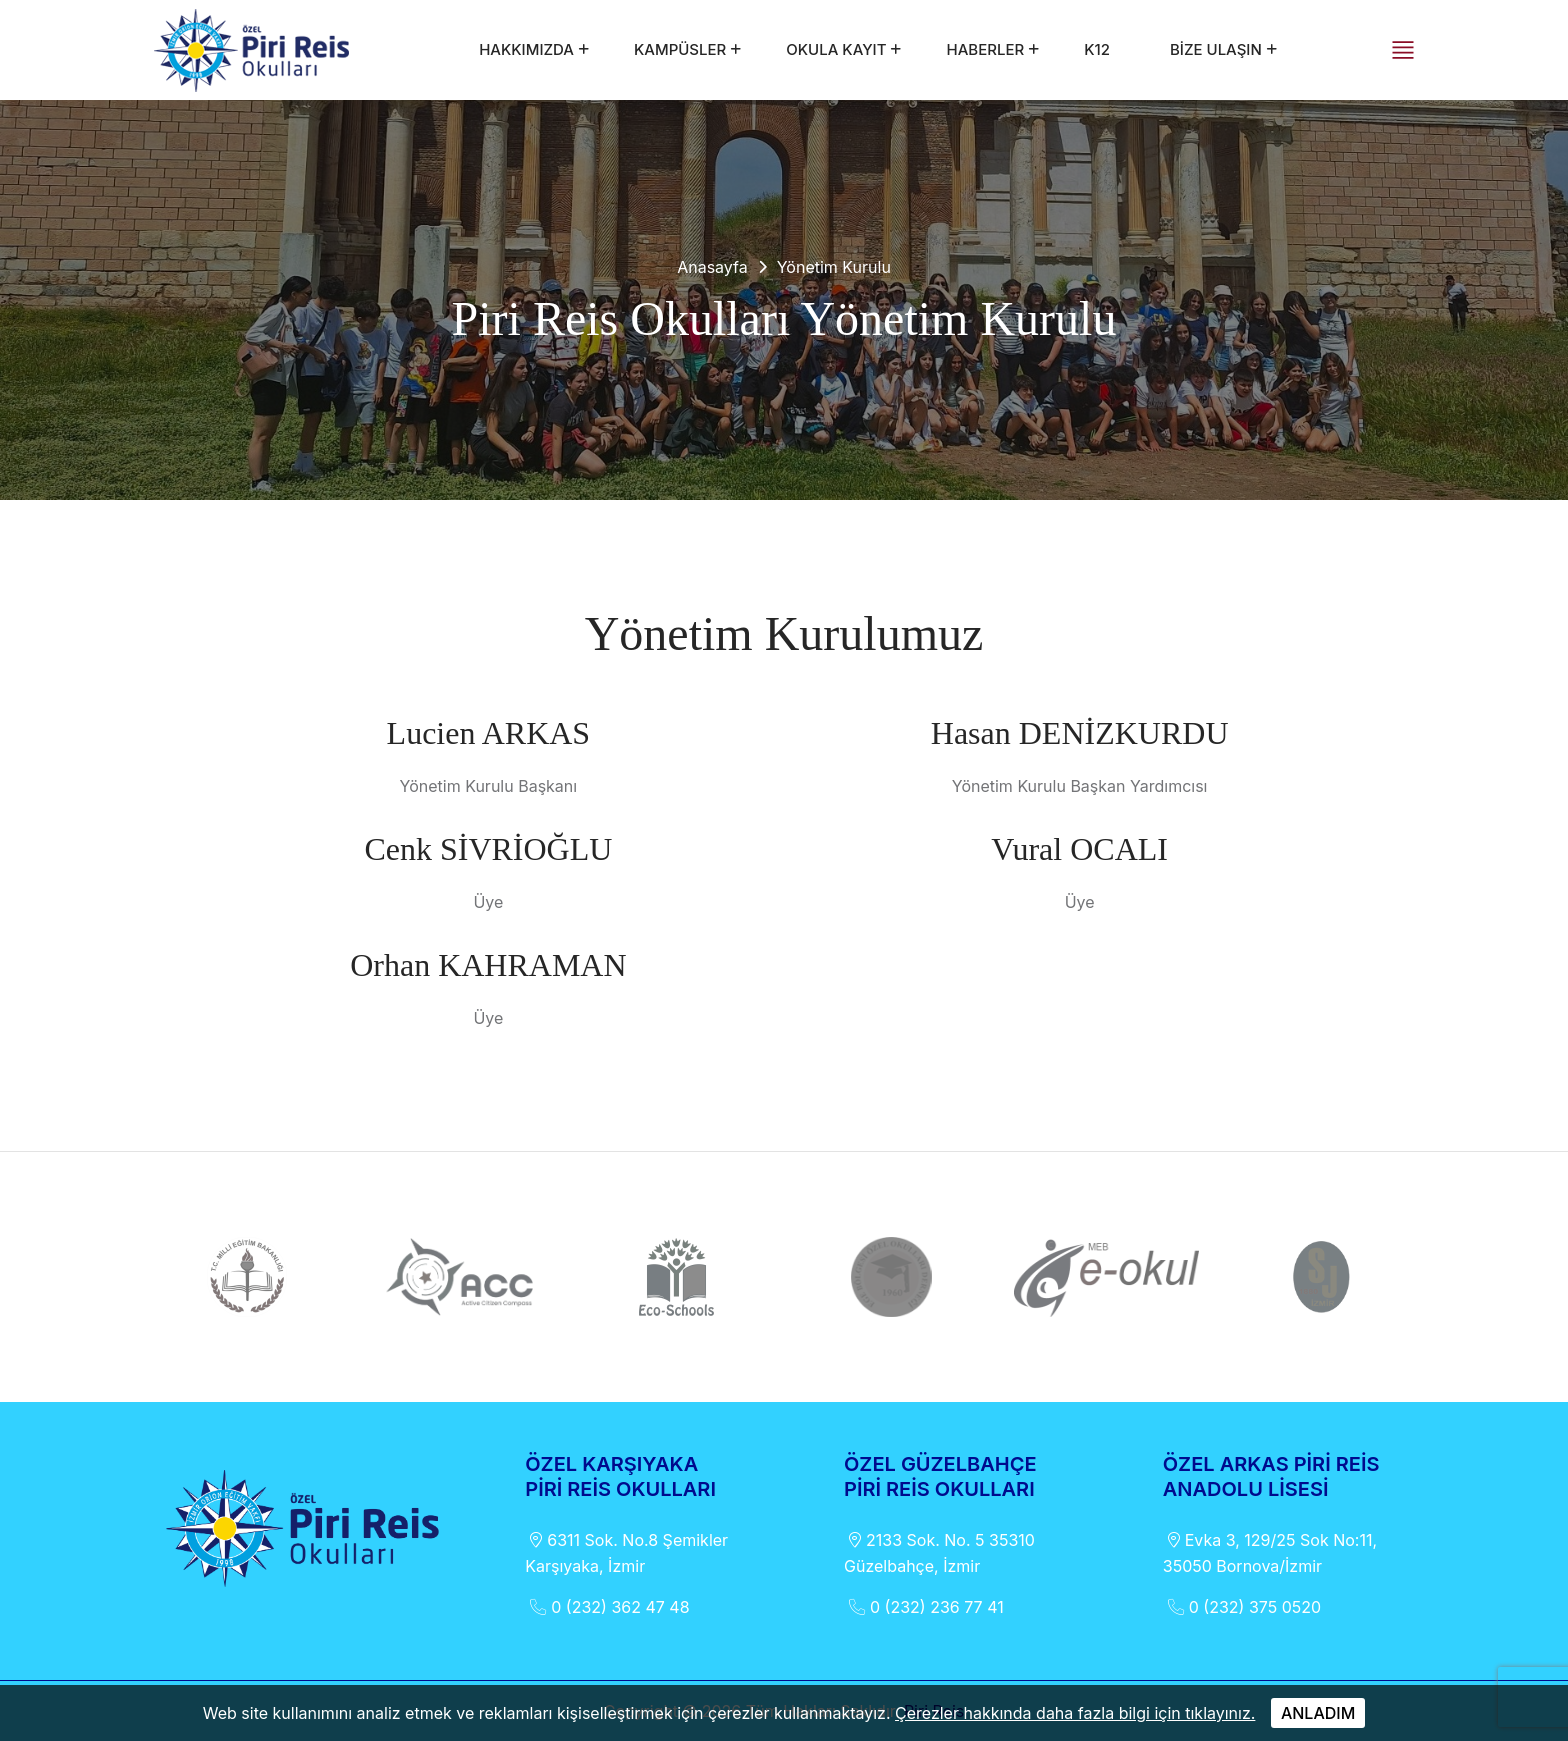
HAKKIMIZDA (526, 49)
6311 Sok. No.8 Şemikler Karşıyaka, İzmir (626, 1551)
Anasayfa (712, 267)
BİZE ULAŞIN (1216, 49)
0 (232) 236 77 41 (924, 1607)
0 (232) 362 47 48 (607, 1607)
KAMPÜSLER (680, 49)
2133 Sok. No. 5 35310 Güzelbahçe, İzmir (939, 1551)
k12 (1097, 49)
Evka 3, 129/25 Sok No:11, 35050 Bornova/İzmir (1270, 1551)
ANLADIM (1318, 1713)
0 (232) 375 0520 (1242, 1607)
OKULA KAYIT (836, 49)
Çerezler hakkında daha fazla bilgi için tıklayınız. (1075, 1713)
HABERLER (985, 49)
